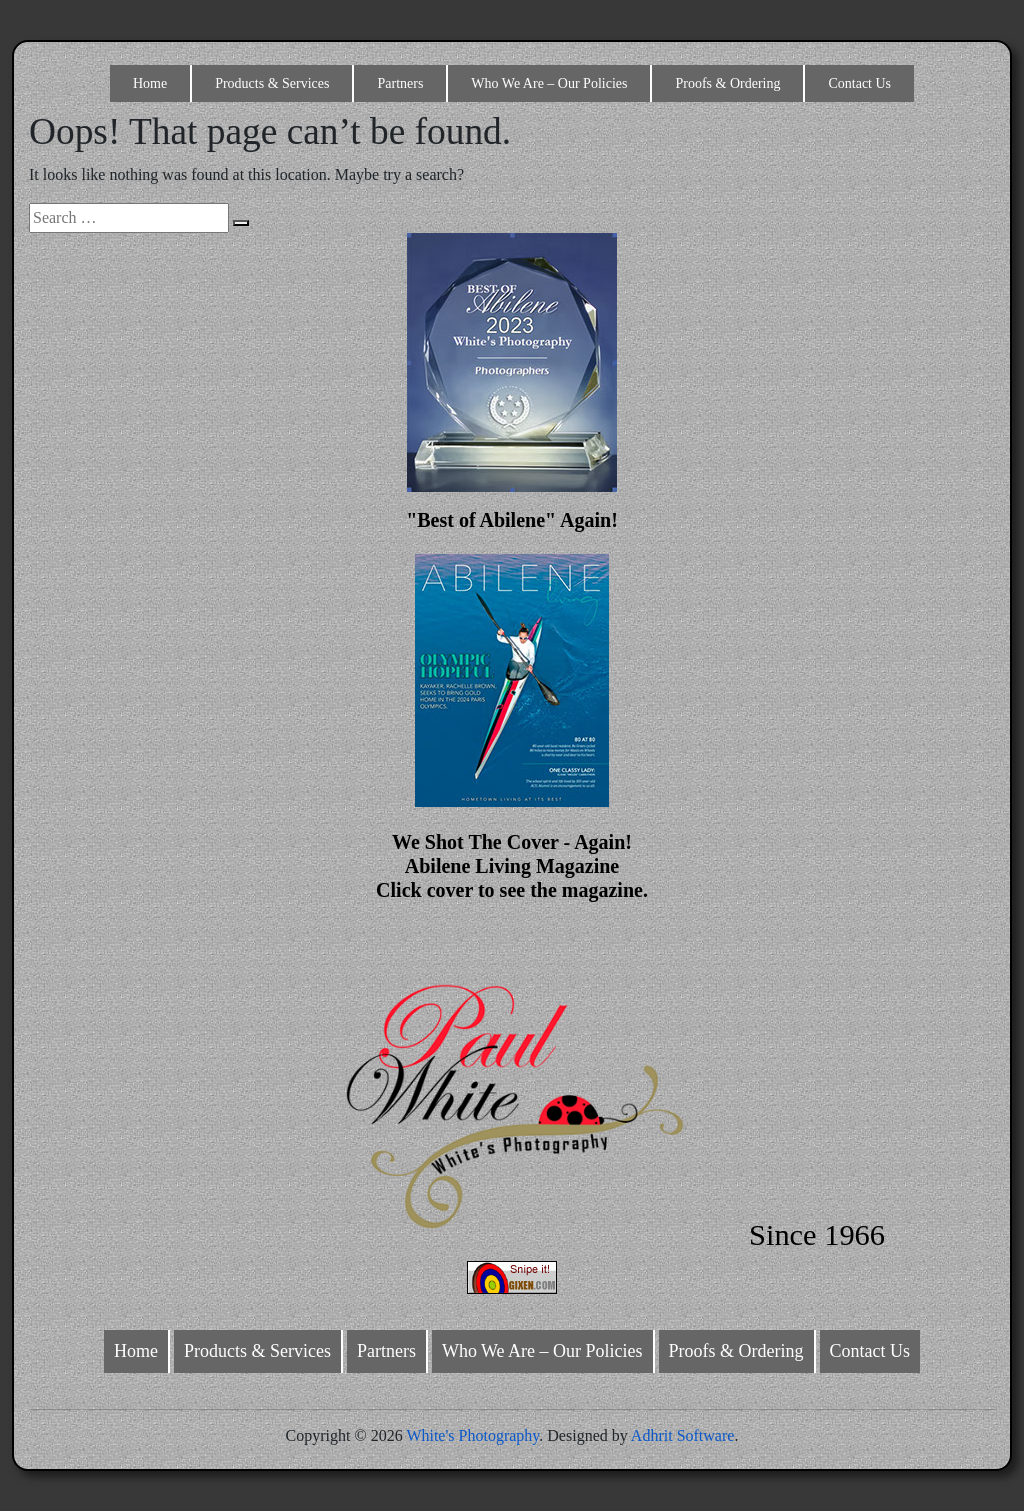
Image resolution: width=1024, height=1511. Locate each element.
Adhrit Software (683, 1435)
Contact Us (859, 83)
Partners (400, 83)
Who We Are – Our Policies (549, 83)
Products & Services (272, 83)
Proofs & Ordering (727, 83)
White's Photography (472, 1435)
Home (150, 83)
